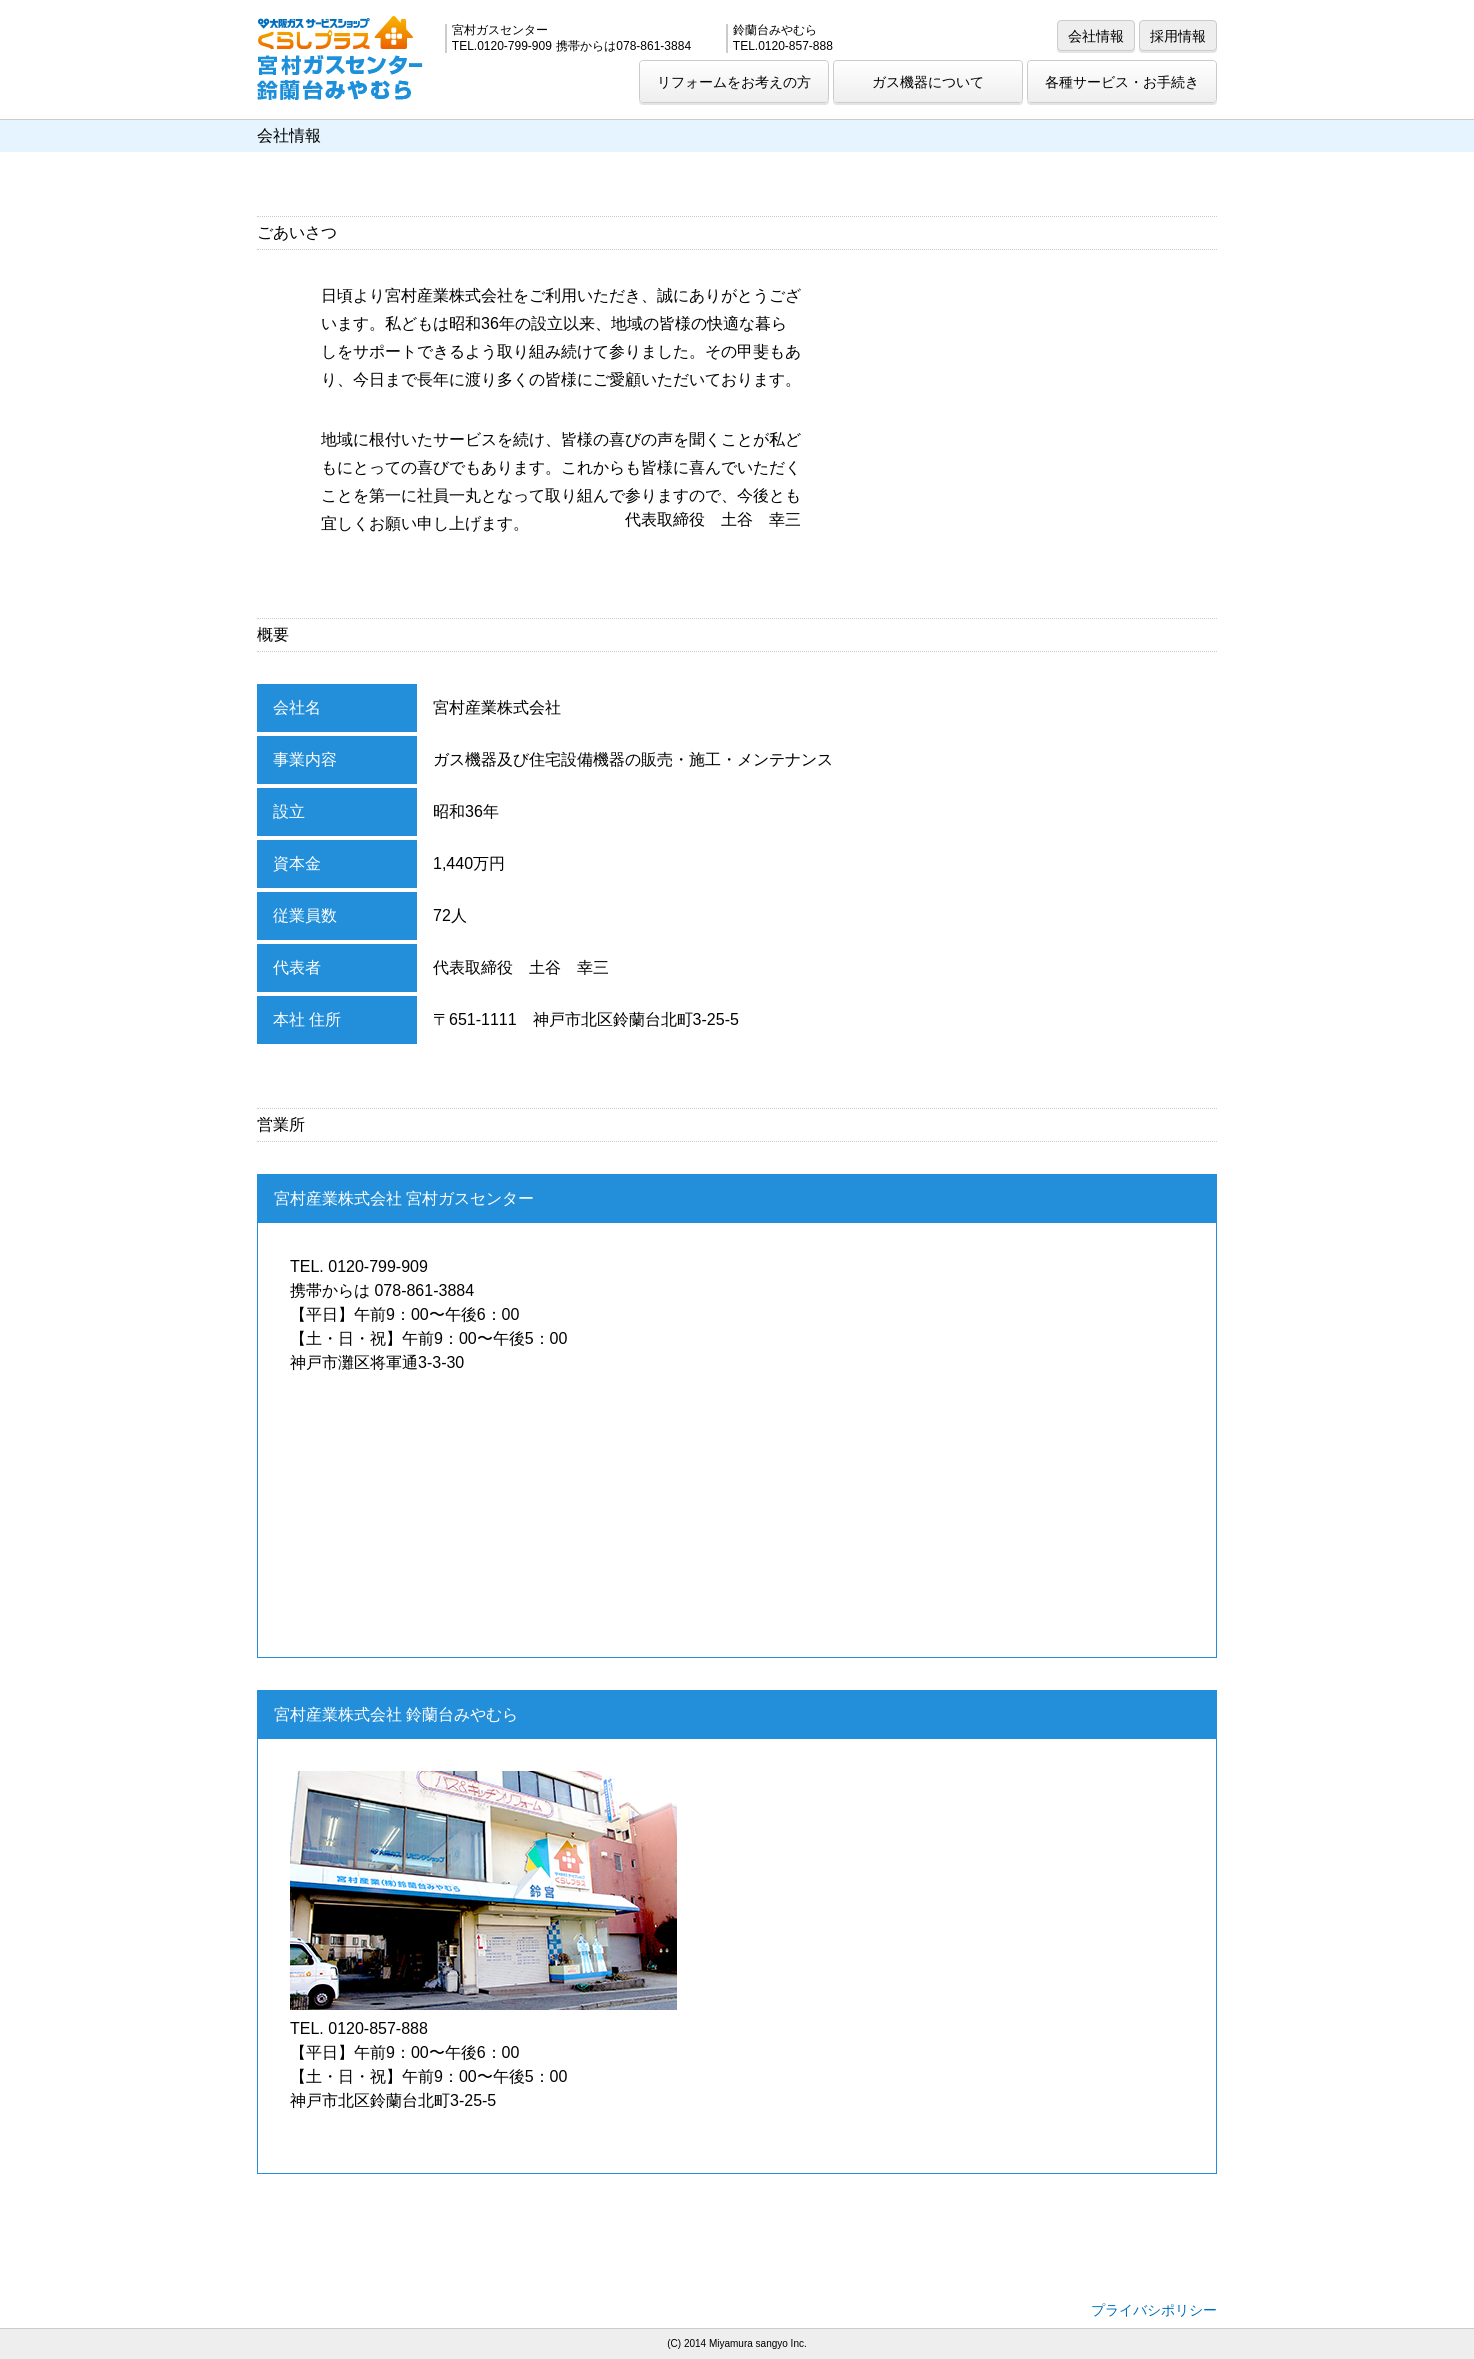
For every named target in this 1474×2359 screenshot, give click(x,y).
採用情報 (1178, 36)
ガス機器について (928, 82)
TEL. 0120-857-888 (359, 2028)
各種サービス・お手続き (1122, 82)
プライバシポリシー (1154, 2310)
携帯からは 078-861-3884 (382, 1290)
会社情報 (1096, 36)
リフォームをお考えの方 (734, 82)
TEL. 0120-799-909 (359, 1266)
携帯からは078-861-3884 (623, 46)
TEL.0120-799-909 (502, 46)
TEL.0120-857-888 (783, 46)
